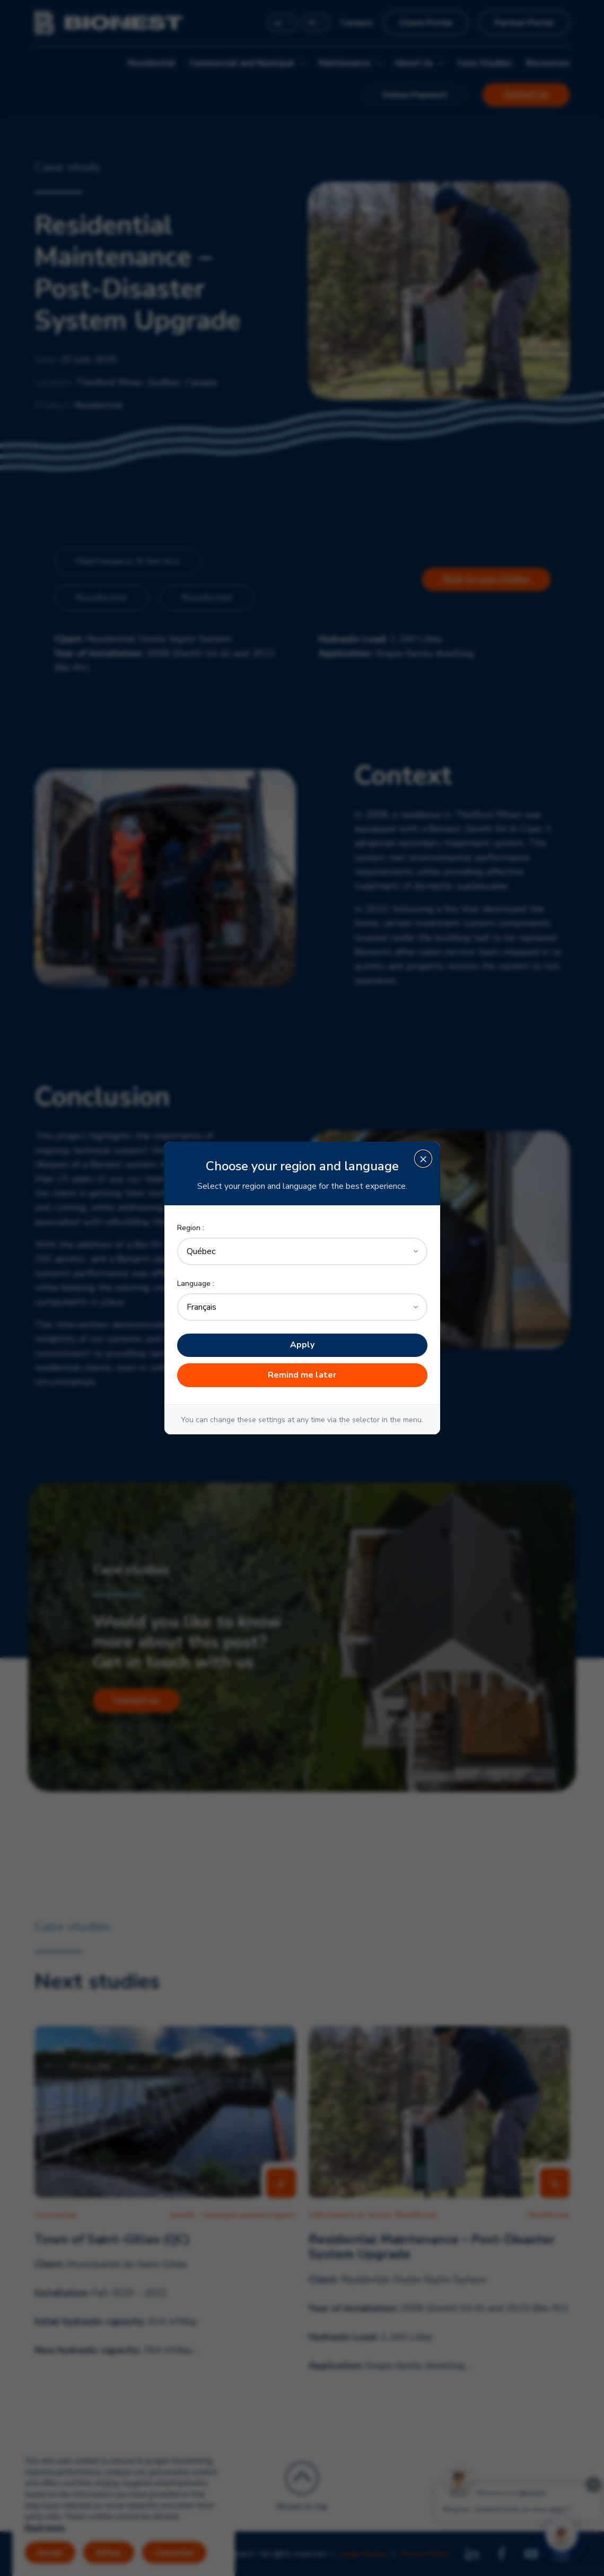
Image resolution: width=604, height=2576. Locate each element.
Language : (195, 1283)
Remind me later (302, 1375)
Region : (190, 1228)
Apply (302, 1345)
